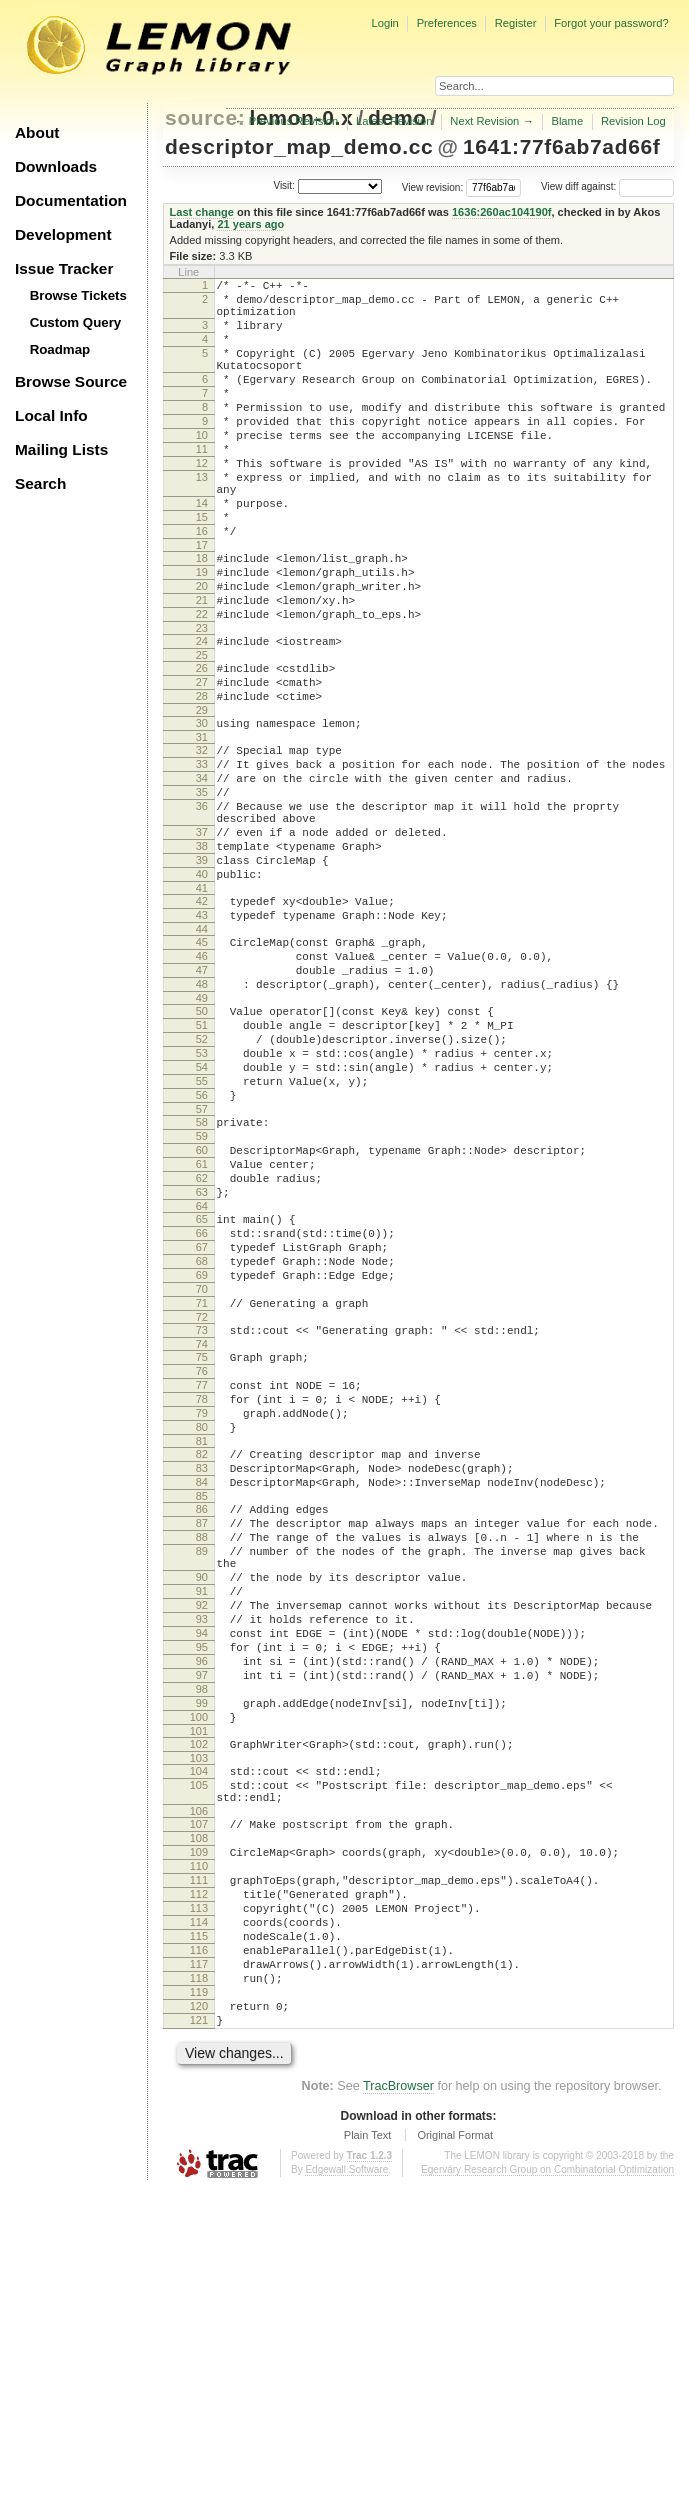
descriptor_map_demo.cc (299, 146)
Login (384, 23)
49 (202, 1133)
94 (202, 1885)
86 (202, 1734)
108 (199, 2126)
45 (202, 1065)
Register (516, 23)
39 (202, 971)
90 (202, 1817)
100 (199, 1987)
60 (202, 1312)
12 (202, 502)
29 (202, 794)
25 (202, 730)
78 (202, 1606)
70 (202, 1478)
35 (202, 888)
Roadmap (60, 349)
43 (202, 1035)
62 (202, 1346)
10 (202, 468)
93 (202, 1868)
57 (202, 1265)
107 (199, 2109)
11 (202, 485)
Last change (202, 212)
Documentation (71, 200)
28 (202, 777)
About (37, 132)
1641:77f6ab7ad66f (562, 146)
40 (202, 988)
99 (202, 1970)
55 (202, 1231)
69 (202, 1461)
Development (63, 234)
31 (202, 824)
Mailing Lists (61, 449)
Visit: (284, 185)
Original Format (455, 2465)
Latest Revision (394, 121)
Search (40, 483)
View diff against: (607, 186)
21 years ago (250, 224)
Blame (567, 121)
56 (202, 1248)
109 (199, 2143)
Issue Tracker (64, 268)
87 (202, 1751)
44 (202, 1052)
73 (202, 1525)
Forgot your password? (611, 23)
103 (199, 2034)
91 (202, 1834)
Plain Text (368, 2465)
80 (202, 1640)
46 (202, 1082)
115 (199, 2245)
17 (202, 602)
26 (202, 743)
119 (199, 2313)
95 (202, 1902)
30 (202, 807)
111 (199, 2177)
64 (202, 1380)
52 (202, 1180)
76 (202, 1572)
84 (202, 1704)
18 (202, 615)
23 (202, 700)
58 (202, 1278)
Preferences (447, 23)
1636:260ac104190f (502, 212)
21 (202, 666)
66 (202, 1410)
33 (202, 854)
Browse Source (71, 381)
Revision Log (633, 121)
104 (199, 2047)
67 (202, 1427)
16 (202, 585)
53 (202, 1197)
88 (202, 1768)
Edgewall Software (346, 2499)
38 (202, 954)
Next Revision (484, 121)
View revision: (433, 186)
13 (202, 519)
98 (202, 1953)
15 (202, 568)
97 (202, 1936)
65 (202, 1393)
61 (202, 1329)
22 (202, 683)
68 (202, 1444)
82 (202, 1670)
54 (202, 1214)
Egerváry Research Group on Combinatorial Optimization (547, 2499)
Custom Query (76, 322)
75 (202, 1555)
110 (199, 2160)
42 (202, 1018)
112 (199, 2194)
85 (202, 1721)
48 (202, 1116)
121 (199, 2347)
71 (202, 1495)
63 (202, 1363)
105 (199, 2064)
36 (202, 905)
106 (199, 2096)
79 (202, 1623)
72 (202, 1512)
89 (202, 1785)
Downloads (56, 166)
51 (202, 1163)
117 (199, 2279)
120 (199, 2330)
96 (202, 1919)
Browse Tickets (78, 295)
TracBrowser (398, 2416)
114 (199, 2228)
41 (202, 1005)
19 (202, 632)
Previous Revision (294, 121)
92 (202, 1851)
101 (199, 2004)
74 (202, 1542)
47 (202, 1099)
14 (202, 551)
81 (202, 1657)
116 (199, 2262)
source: (205, 117)
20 (202, 649)
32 (202, 837)
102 (199, 2017)
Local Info (51, 415)
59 (202, 1295)
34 (202, 871)
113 (199, 2211)
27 (202, 760)
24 (202, 713)
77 (202, 1589)
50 (202, 1146)
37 (202, 937)
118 (199, 2296)
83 (202, 1687)
